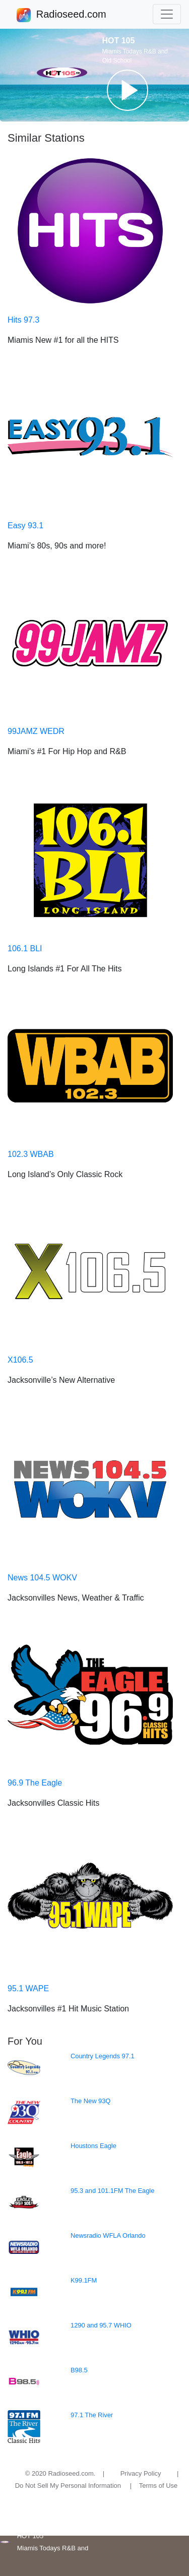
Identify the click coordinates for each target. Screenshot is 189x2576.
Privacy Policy (140, 2473)
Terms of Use (158, 2485)
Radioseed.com (71, 15)
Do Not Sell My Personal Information (68, 2485)
